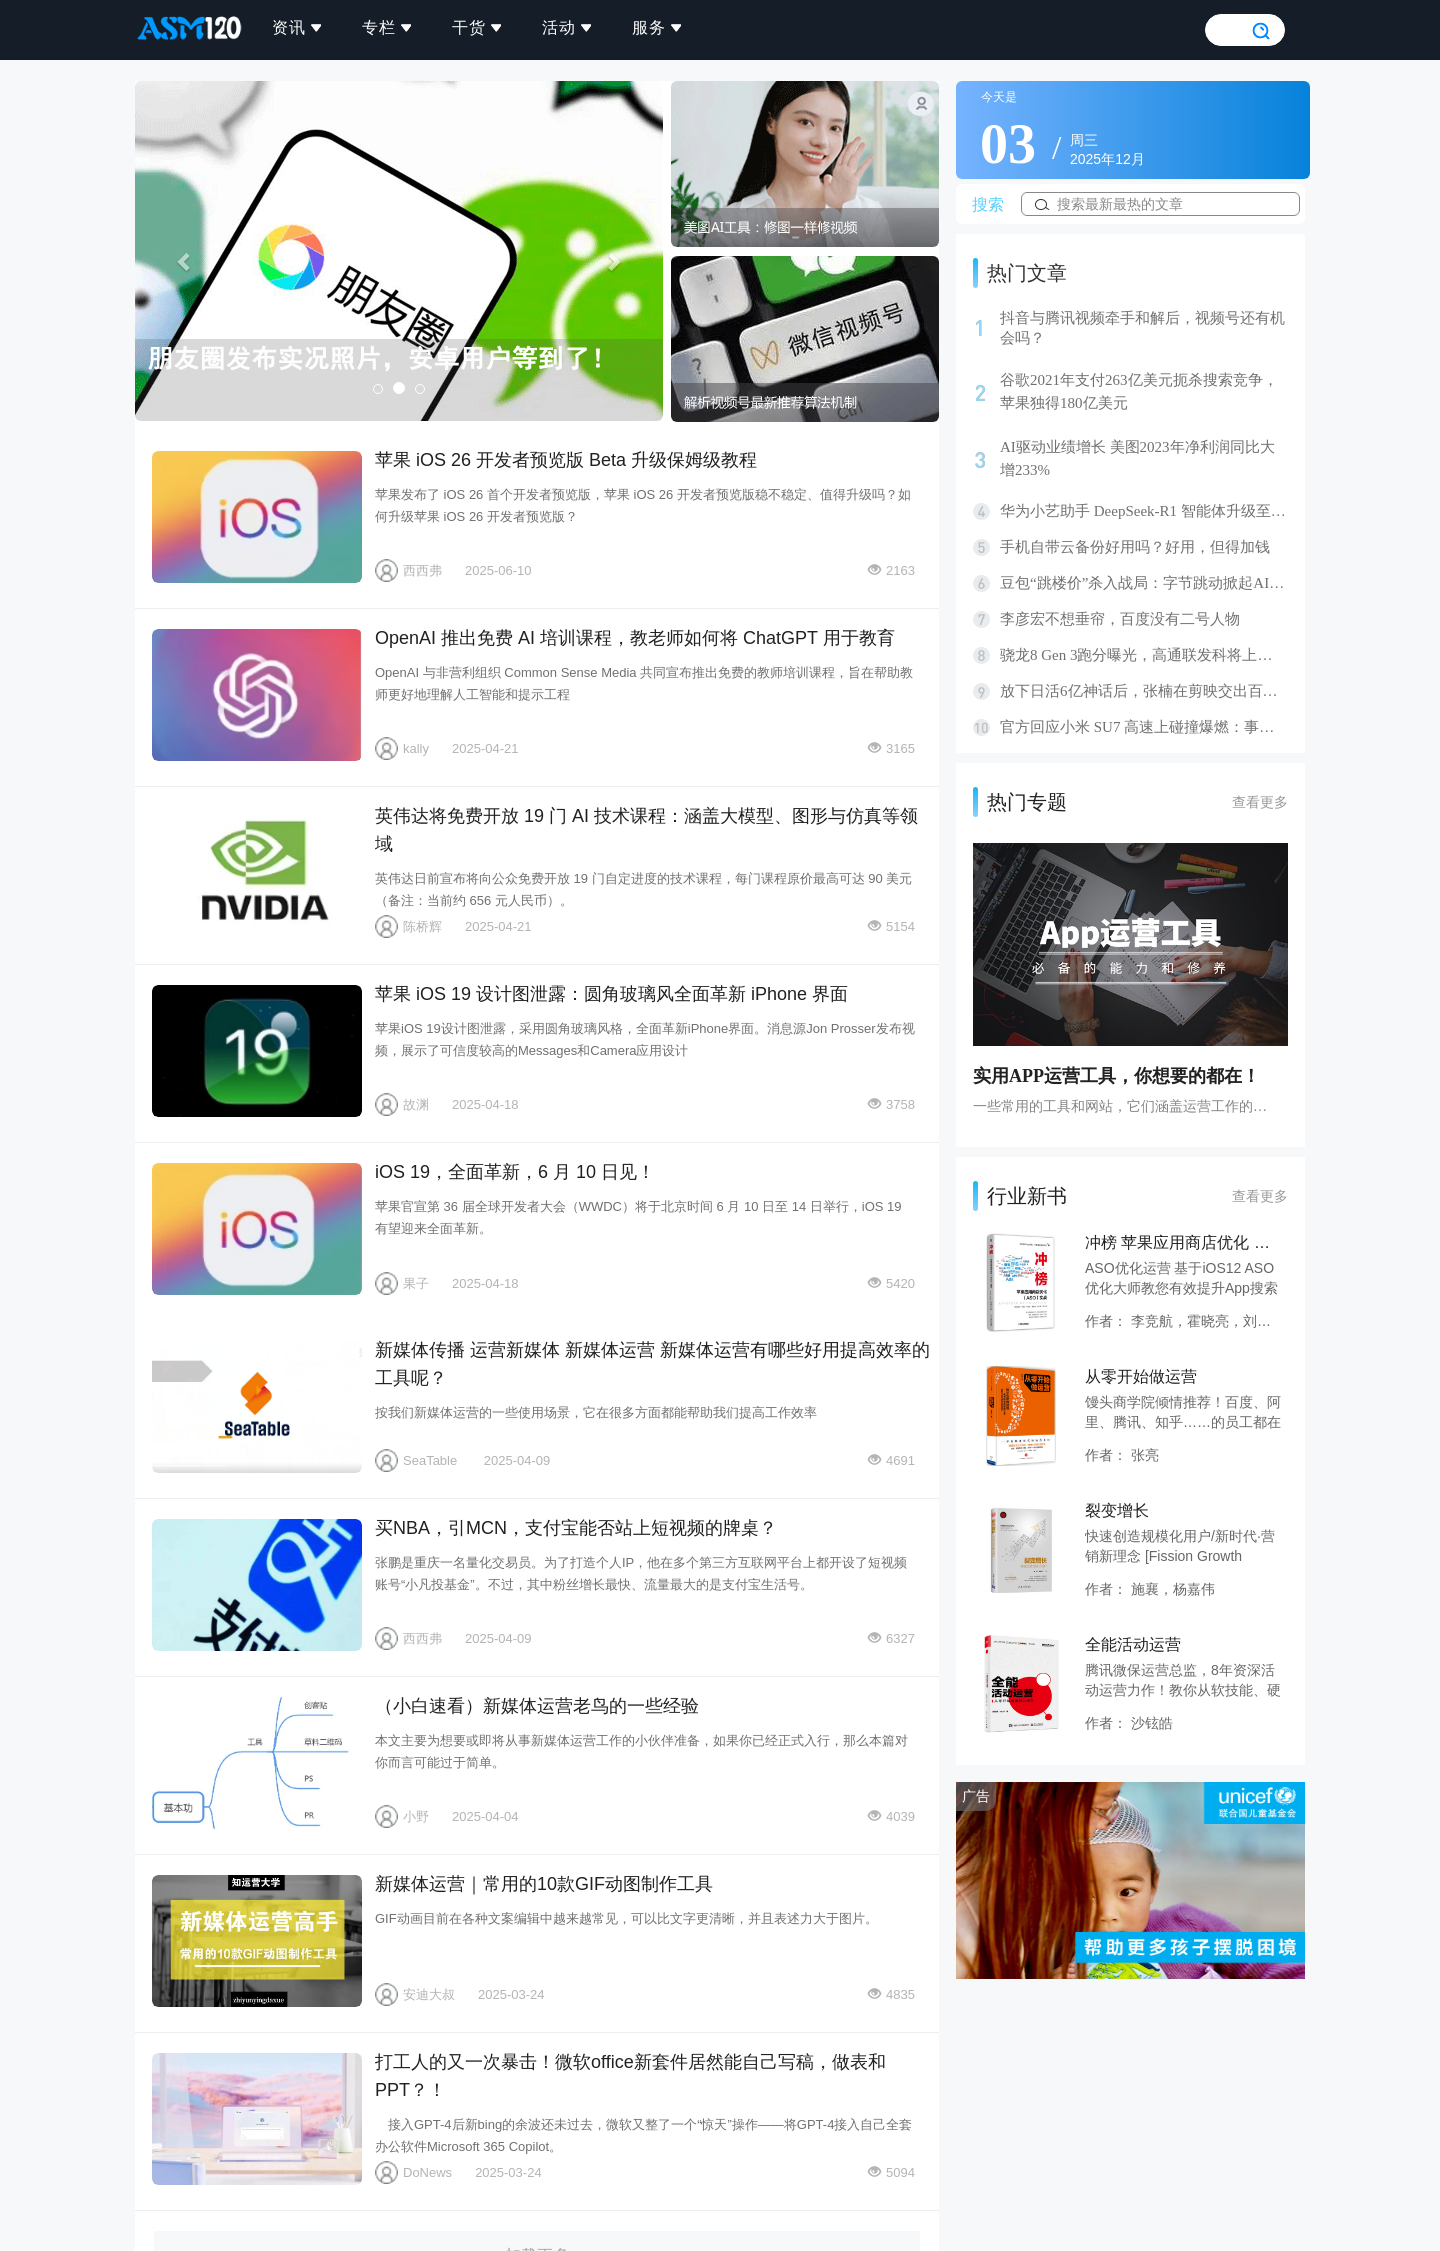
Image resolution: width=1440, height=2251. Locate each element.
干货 (478, 27)
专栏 (388, 27)
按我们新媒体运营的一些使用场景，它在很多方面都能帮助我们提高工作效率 (596, 1412)
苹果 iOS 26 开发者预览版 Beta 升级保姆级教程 (257, 517)
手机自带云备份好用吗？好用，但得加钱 (1135, 547)
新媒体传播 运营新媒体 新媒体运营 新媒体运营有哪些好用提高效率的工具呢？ (257, 1407)
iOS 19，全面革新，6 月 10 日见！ (257, 1229)
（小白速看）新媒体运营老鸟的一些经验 (257, 1763)
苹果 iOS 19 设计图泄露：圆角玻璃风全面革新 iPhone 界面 (257, 1051)
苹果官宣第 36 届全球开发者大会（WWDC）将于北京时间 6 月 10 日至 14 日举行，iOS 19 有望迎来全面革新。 (638, 1217)
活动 (568, 27)
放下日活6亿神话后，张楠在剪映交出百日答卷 (1143, 691)
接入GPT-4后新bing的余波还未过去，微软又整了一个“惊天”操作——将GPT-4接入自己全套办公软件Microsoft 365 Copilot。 (643, 2135)
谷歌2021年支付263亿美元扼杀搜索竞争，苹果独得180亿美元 (1139, 391)
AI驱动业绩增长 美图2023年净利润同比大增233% (1137, 458)
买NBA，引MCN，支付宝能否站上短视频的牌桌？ (257, 1585)
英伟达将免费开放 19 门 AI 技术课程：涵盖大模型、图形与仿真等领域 (257, 873)
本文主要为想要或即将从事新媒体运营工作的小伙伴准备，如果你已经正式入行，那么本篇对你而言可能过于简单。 (641, 1751)
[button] (174, 251)
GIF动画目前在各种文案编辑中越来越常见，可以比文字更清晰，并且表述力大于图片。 (626, 1918)
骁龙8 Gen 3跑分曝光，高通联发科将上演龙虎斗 (1143, 655)
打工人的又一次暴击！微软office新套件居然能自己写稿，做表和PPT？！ (257, 2119)
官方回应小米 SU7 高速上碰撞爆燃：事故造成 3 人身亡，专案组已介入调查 (1143, 727)
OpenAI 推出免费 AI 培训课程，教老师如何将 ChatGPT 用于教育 (257, 695)
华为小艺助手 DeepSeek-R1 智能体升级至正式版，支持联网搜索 (1143, 511)
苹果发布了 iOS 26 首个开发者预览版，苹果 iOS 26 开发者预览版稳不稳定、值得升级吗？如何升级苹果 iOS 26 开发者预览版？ (643, 505)
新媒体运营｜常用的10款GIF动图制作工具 (257, 1941)
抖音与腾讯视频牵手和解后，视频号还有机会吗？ (1142, 328)
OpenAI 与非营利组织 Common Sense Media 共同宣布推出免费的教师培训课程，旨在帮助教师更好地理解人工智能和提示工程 (644, 683)
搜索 (988, 204)
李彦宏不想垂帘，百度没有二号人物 (1120, 619)
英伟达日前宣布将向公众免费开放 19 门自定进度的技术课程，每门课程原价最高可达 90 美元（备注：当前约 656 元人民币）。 (643, 889)
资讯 (298, 27)
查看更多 (1260, 802)
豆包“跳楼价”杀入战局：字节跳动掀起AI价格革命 (1143, 583)
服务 (658, 27)
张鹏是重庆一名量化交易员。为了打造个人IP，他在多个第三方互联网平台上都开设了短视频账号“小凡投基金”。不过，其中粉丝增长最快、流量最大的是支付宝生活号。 (641, 1573)
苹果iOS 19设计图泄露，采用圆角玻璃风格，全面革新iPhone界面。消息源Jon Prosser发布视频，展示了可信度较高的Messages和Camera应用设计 (645, 1039)
